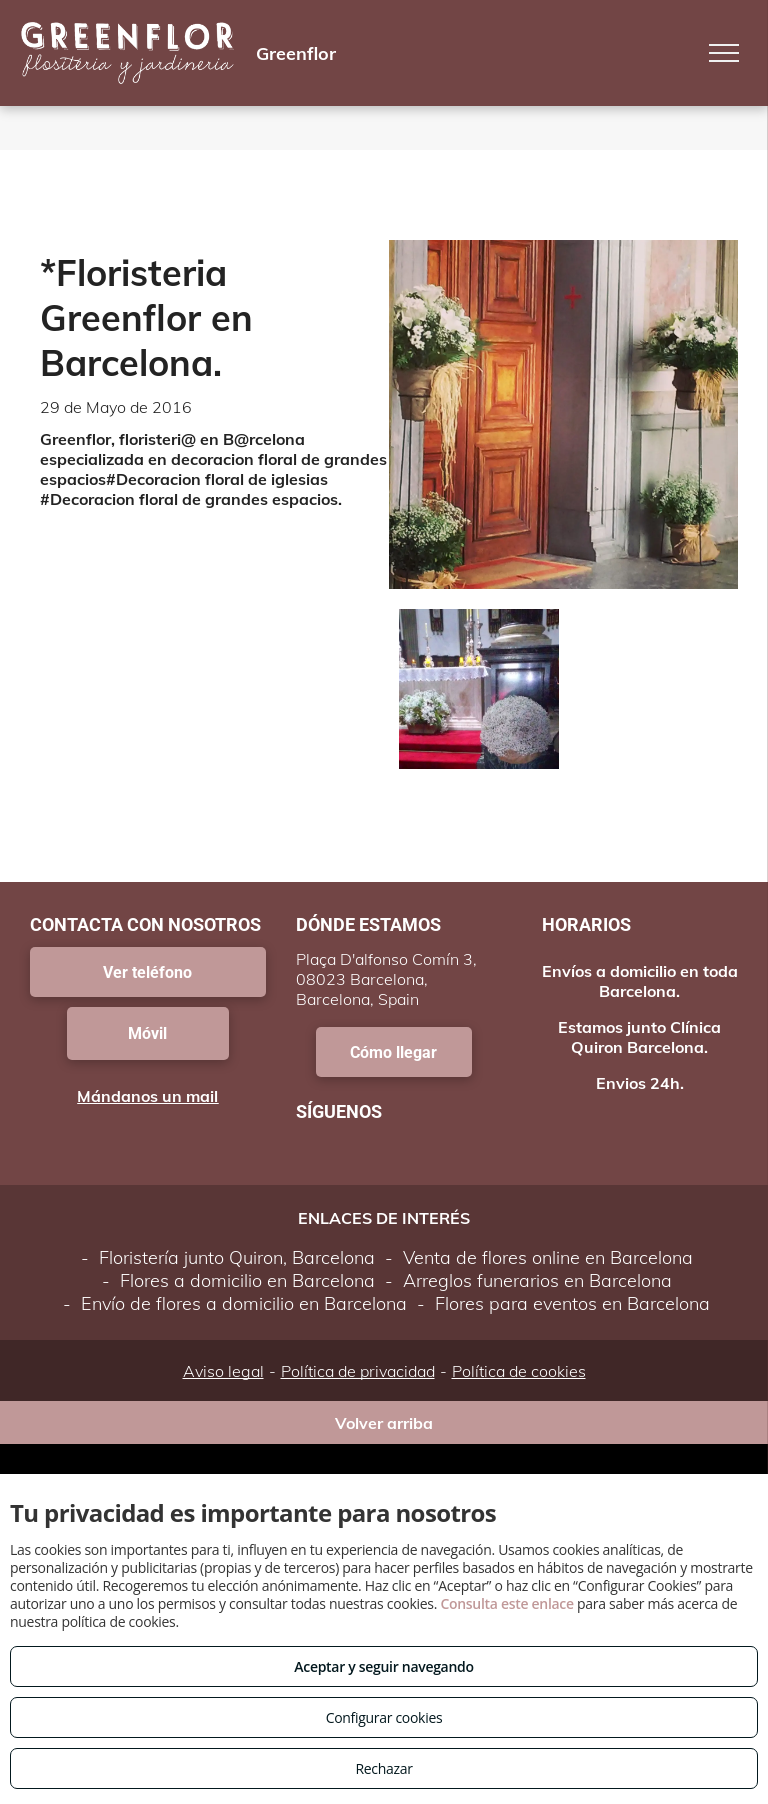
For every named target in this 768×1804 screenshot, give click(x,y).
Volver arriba (384, 1423)
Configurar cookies (384, 1717)
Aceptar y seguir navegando (383, 1666)
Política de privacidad (358, 1371)
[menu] (724, 53)
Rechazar (383, 1768)
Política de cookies (519, 1371)
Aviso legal (223, 1371)
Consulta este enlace (506, 1603)
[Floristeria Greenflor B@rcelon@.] (479, 689)
